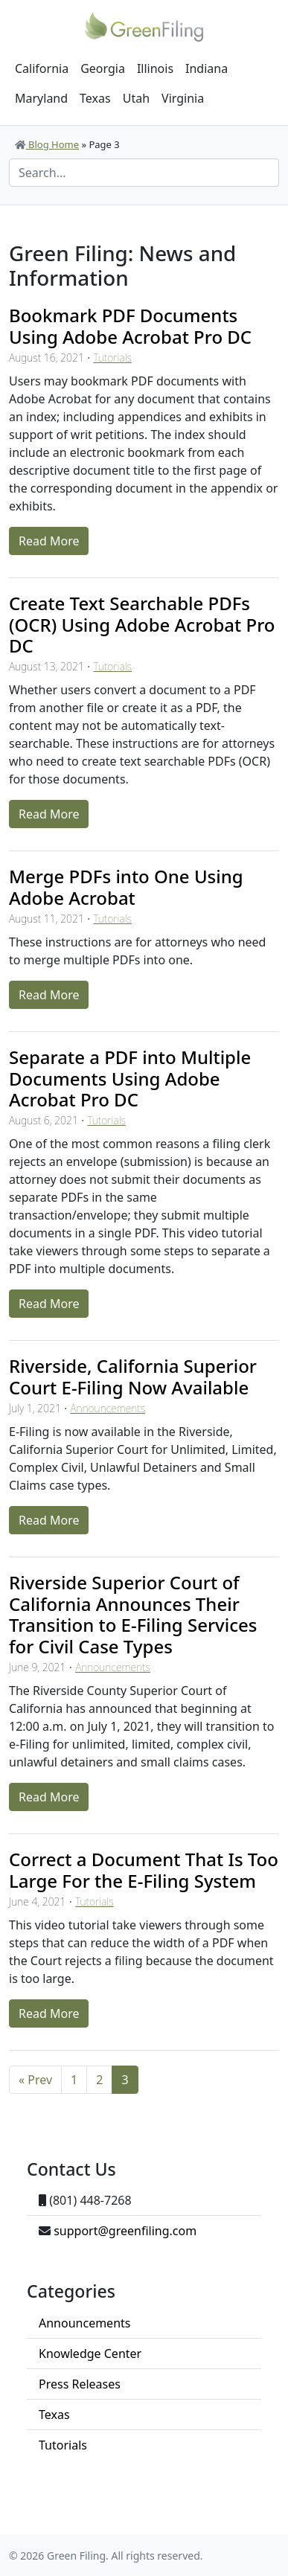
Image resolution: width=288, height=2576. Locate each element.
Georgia (102, 68)
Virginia (182, 98)
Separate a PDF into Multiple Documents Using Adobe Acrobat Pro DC (130, 1078)
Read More (49, 541)
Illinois (155, 68)
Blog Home (47, 144)
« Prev (35, 2080)
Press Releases (80, 2384)
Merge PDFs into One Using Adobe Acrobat (126, 887)
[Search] (144, 172)
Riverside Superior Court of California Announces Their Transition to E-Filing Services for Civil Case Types (133, 1614)
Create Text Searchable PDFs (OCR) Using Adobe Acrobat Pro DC (142, 625)
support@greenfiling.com (125, 2231)
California (41, 68)
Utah (136, 98)
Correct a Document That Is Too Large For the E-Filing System (143, 1870)
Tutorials (112, 357)
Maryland (41, 98)
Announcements (107, 1408)
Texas (95, 98)
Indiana (206, 68)
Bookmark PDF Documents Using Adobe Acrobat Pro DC (130, 326)
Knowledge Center (90, 2353)
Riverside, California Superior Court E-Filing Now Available (133, 1376)
